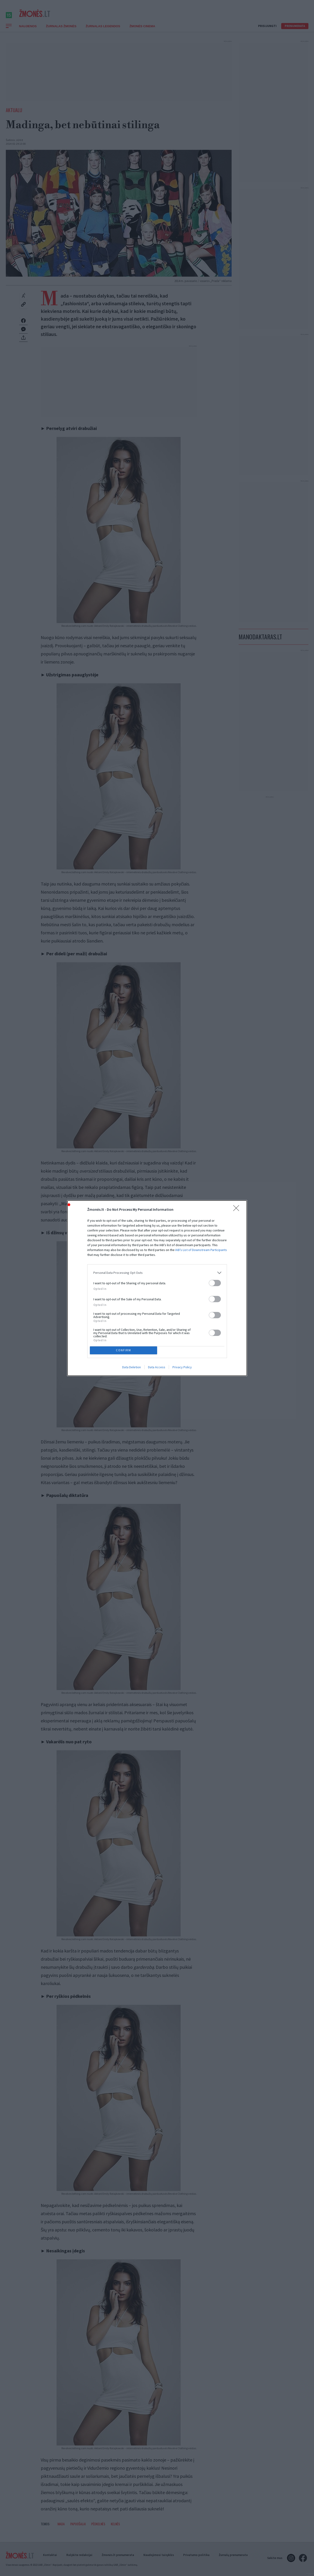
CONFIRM (123, 1350)
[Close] (237, 1209)
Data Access (156, 1367)
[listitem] (157, 1272)
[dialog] (157, 1288)
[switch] (215, 1283)
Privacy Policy (182, 1367)
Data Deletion (131, 1367)
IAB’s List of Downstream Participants (201, 1250)
